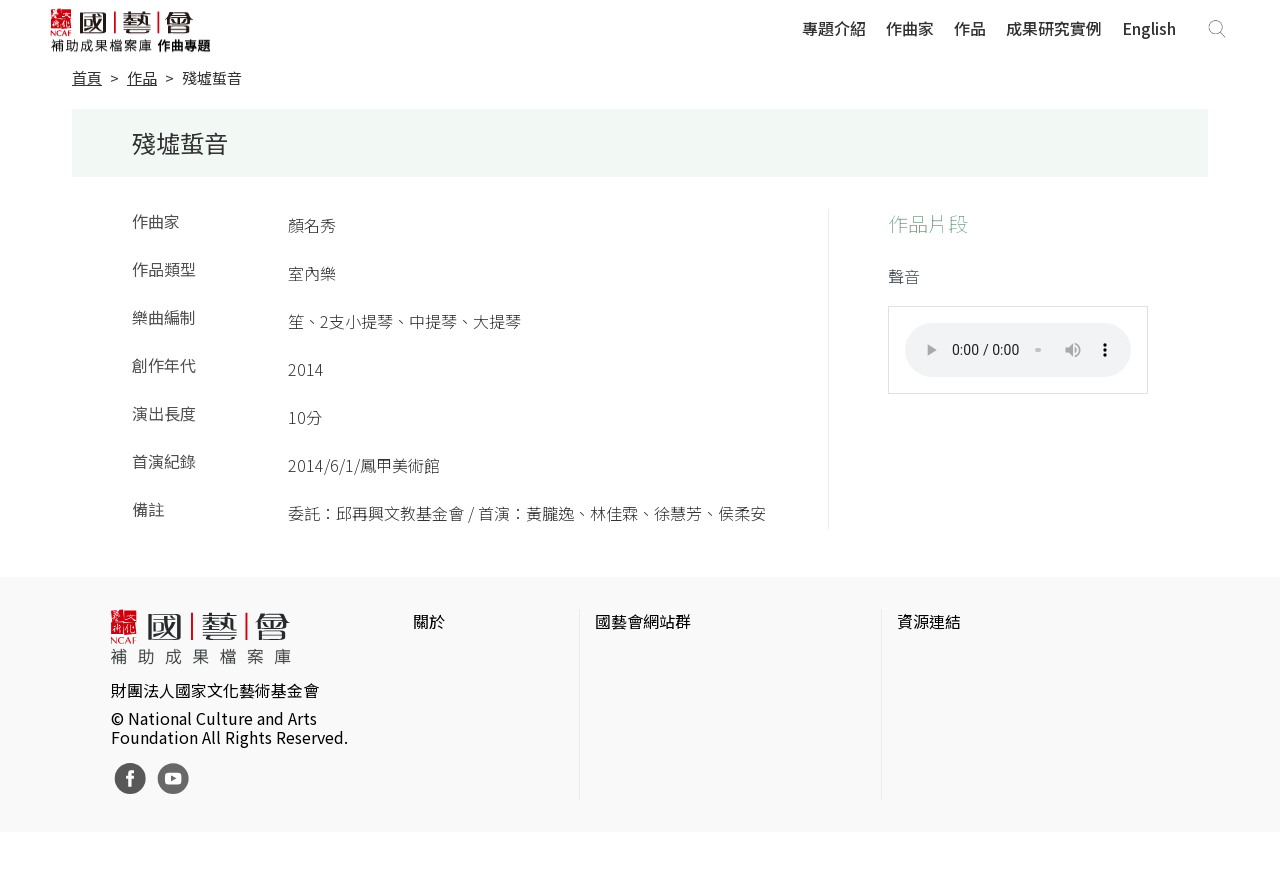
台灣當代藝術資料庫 (969, 662)
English (1149, 29)
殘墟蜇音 (212, 78)
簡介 (429, 662)
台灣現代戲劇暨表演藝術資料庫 (1009, 790)
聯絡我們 (445, 726)
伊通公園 (929, 694)
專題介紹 (834, 29)
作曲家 (910, 29)
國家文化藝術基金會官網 (683, 662)
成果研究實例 (1054, 29)
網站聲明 (445, 694)
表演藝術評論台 (651, 726)
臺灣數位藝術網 (953, 726)
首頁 (87, 78)
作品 (970, 29)
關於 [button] (429, 622)
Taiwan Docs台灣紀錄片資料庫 (1005, 822)
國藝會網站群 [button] (643, 622)
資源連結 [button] (929, 622)
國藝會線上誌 (643, 694)
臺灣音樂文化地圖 (961, 758)
